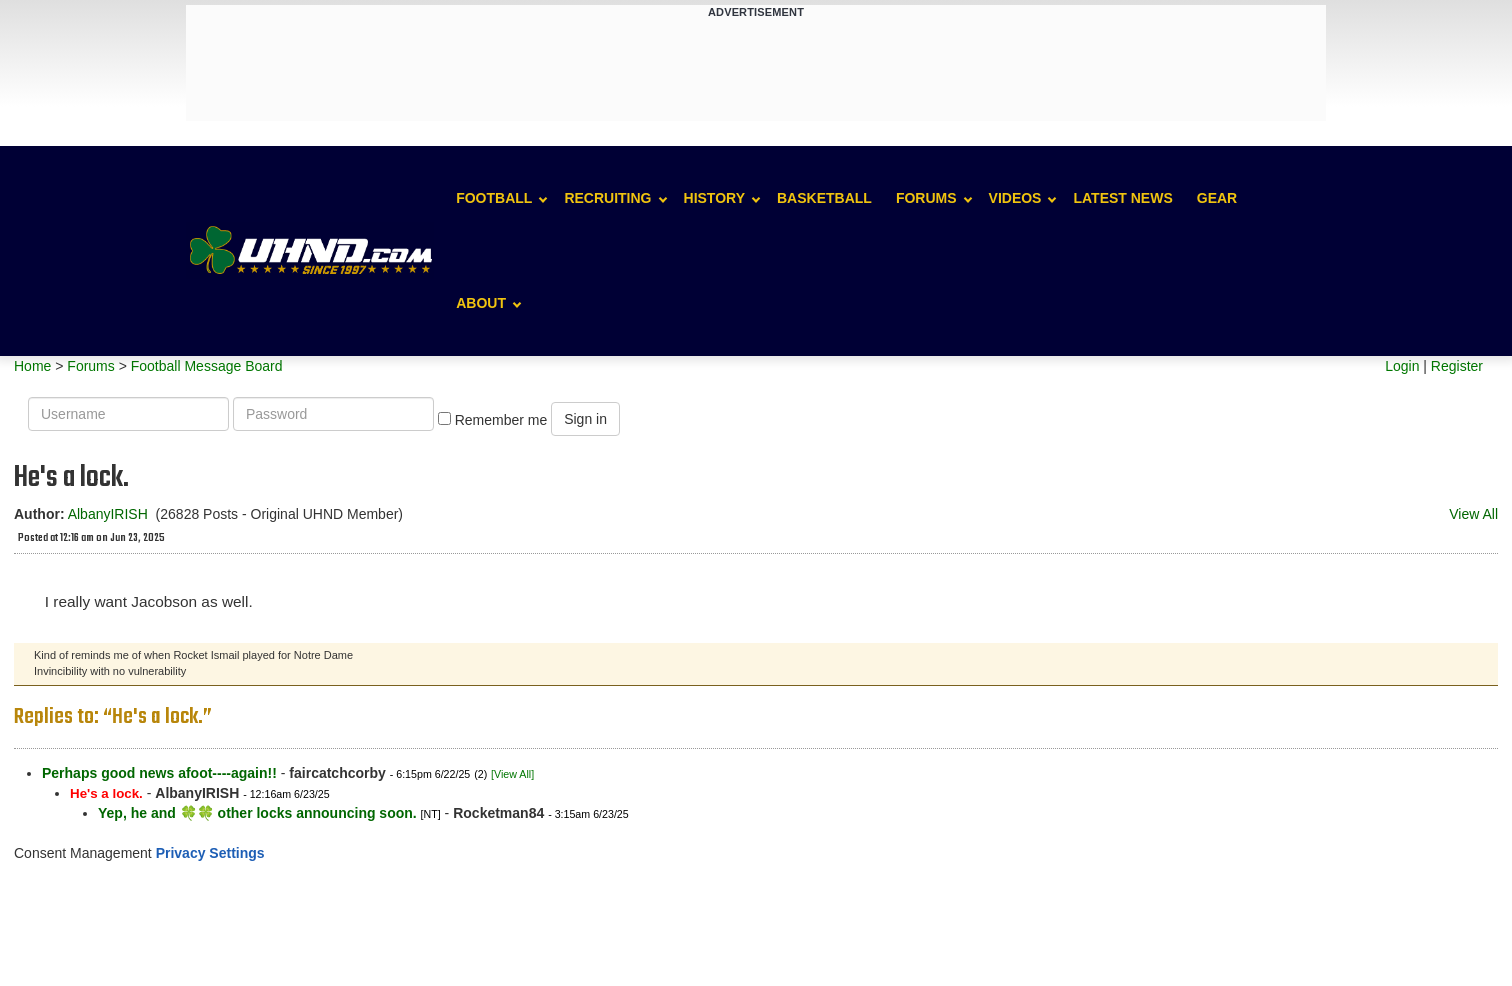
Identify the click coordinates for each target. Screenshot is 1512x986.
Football (494, 198)
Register (1457, 366)
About (481, 303)
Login (1402, 366)
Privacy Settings (210, 853)
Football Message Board (207, 366)
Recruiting (607, 198)
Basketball (824, 198)
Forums (926, 198)
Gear (1217, 198)
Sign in (585, 419)
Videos (1015, 198)
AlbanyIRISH (108, 514)
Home (32, 366)
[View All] (512, 774)
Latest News (1122, 198)
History (714, 198)
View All (1473, 514)
